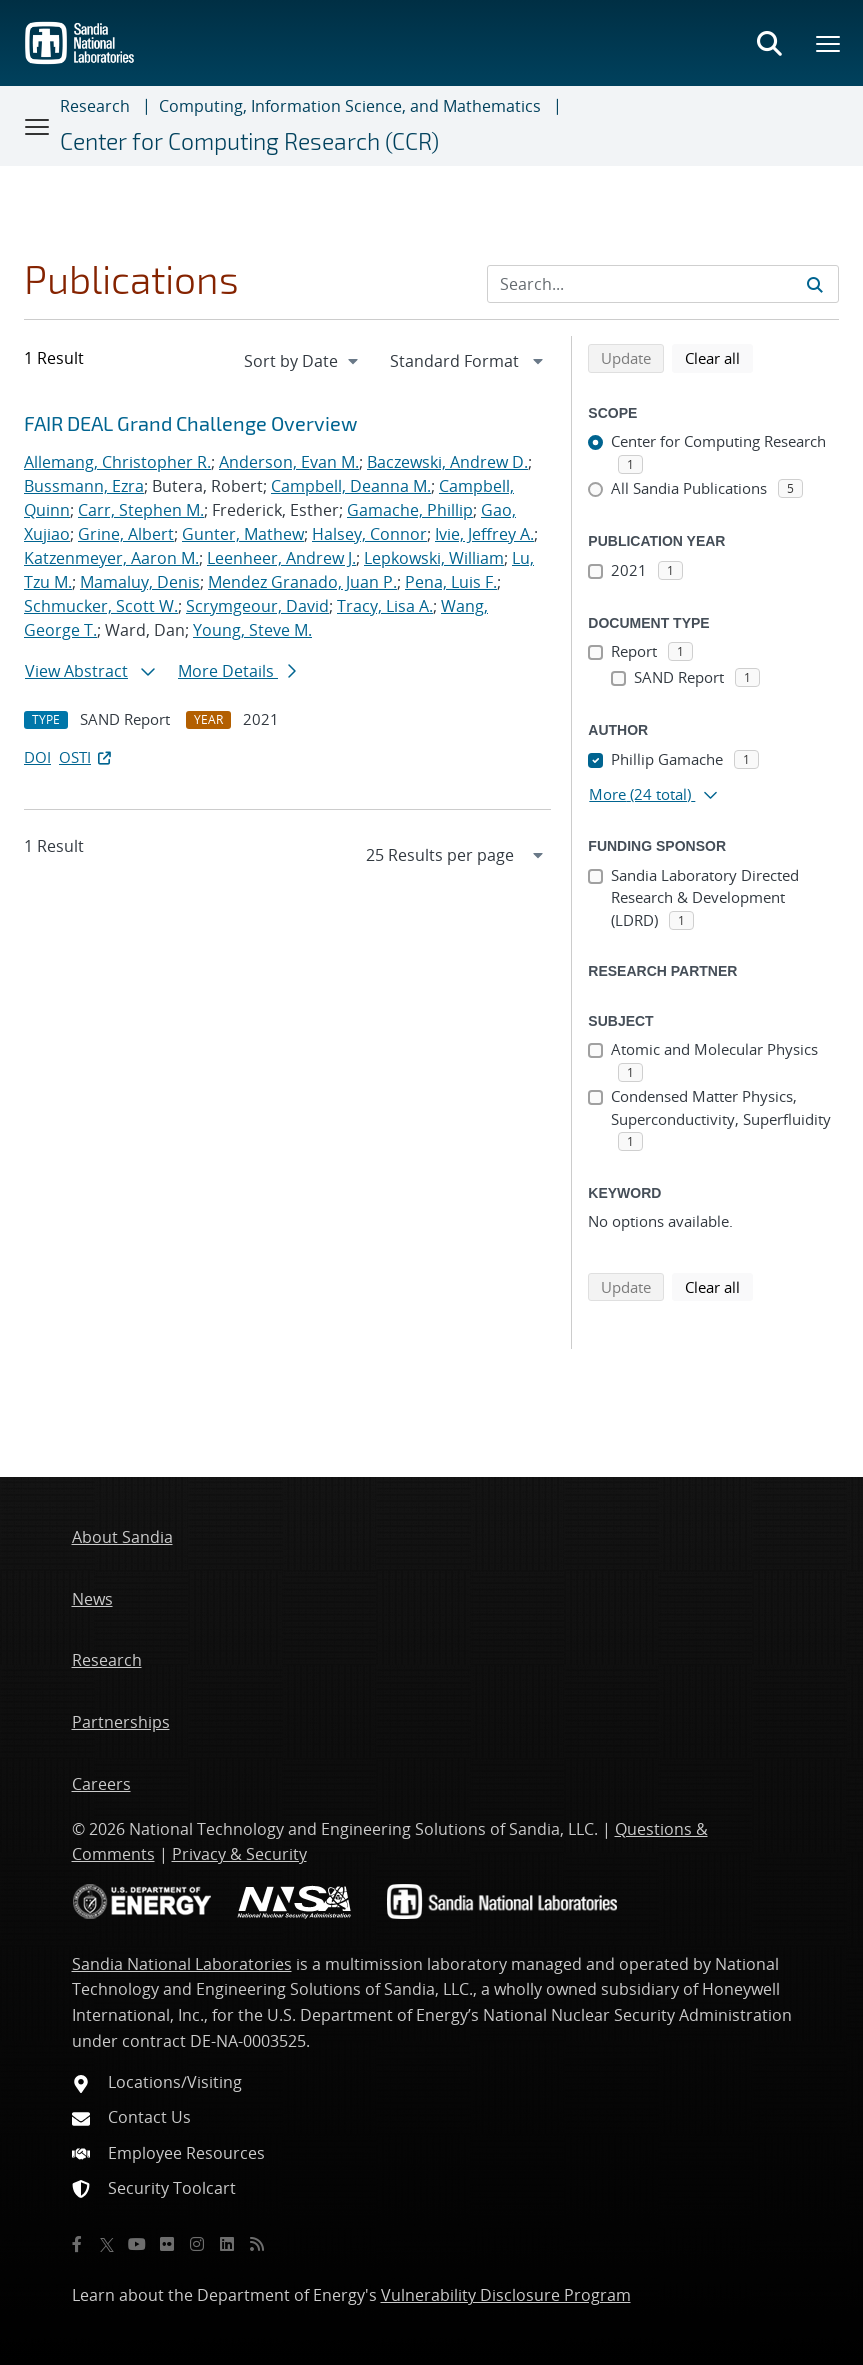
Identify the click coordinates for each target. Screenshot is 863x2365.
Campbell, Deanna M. (351, 486)
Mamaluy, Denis (140, 582)
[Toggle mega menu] (829, 43)
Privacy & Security (239, 1854)
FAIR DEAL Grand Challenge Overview (190, 423)
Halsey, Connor (369, 534)
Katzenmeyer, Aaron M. (111, 558)
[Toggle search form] (769, 43)
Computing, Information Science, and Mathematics (350, 106)
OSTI (87, 757)
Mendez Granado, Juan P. (302, 582)
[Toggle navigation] (38, 126)
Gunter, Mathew (243, 534)
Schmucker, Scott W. (101, 606)
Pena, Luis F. (451, 582)
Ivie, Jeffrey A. (484, 534)
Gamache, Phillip (410, 510)
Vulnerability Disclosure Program (506, 2295)
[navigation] (303, 361)
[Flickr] (167, 2244)
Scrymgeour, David (257, 606)
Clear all (719, 357)
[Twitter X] (107, 2244)
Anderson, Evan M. (289, 462)
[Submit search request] (815, 284)
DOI (37, 757)
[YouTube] (137, 2244)
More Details (237, 671)
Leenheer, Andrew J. (281, 558)
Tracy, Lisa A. (385, 606)
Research (95, 106)
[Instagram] (197, 2244)
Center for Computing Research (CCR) (249, 141)
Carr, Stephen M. (141, 510)
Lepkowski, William (434, 558)
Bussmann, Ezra (84, 486)
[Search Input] (663, 284)
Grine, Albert (126, 534)
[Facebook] (77, 2244)
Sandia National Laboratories (182, 1964)
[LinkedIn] (227, 2244)
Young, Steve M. (252, 630)
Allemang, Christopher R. (117, 462)
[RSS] (257, 2244)
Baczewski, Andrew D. (447, 462)
